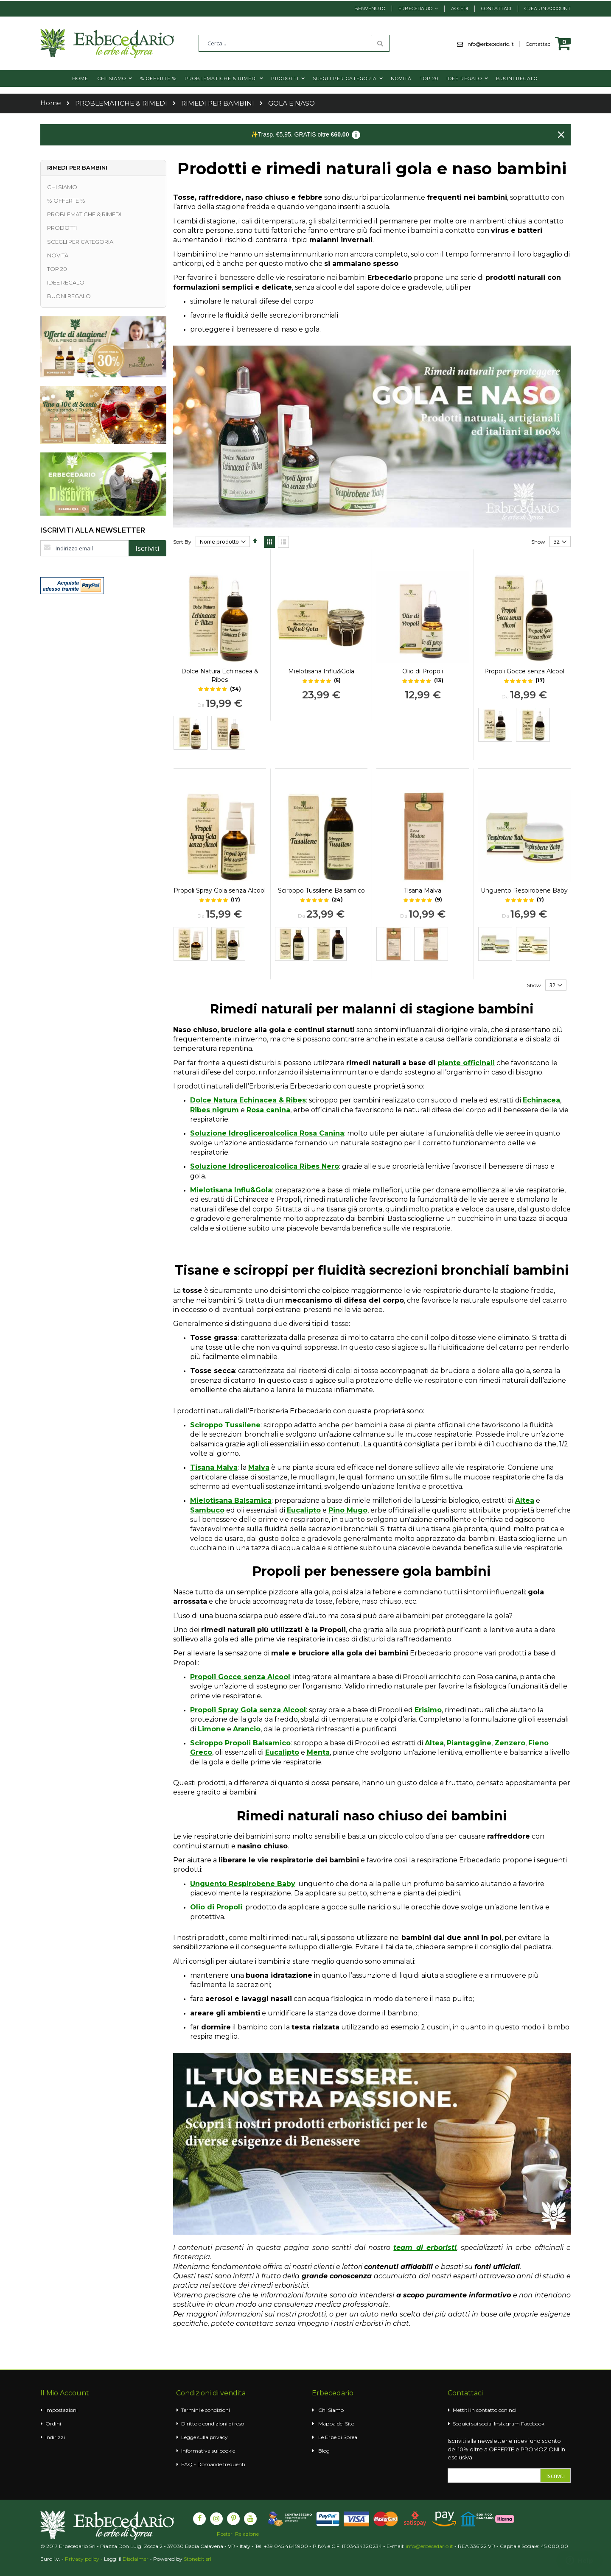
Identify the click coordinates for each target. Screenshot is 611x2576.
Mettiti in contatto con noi (484, 2410)
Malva (258, 1467)
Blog (324, 2451)
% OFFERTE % (66, 200)
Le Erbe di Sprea (337, 2437)
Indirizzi (55, 2437)
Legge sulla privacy (204, 2437)
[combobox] (294, 43)
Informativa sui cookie (208, 2451)
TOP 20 (57, 268)
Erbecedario (415, 8)
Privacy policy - (84, 2559)
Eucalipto (304, 1510)
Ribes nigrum (214, 1110)
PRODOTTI (62, 227)
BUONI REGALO (69, 296)
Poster (225, 2534)
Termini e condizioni (205, 2410)
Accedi (459, 8)
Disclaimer (136, 2559)
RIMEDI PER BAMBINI (217, 103)
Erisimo (428, 1710)
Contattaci (496, 8)
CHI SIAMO (62, 187)
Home (50, 103)
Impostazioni (61, 2410)
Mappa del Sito (336, 2423)
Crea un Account (547, 8)
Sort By (182, 542)
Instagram (507, 2423)
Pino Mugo (347, 1510)
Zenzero (509, 1743)
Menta (318, 1752)
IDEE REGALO (65, 282)
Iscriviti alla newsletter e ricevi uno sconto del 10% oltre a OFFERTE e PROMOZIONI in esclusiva (506, 2449)
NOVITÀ (57, 255)
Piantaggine (469, 1743)
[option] (190, 733)
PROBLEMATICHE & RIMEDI (121, 103)
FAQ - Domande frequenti (213, 2464)
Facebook (532, 2423)
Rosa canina (268, 1110)
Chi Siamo (331, 2410)
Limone (211, 1729)
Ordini (53, 2423)
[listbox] (220, 734)
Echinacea (541, 1100)
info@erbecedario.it (493, 44)
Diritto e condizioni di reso (212, 2423)
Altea (524, 1500)
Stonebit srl (197, 2559)
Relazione (247, 2534)
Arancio (247, 1729)
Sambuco (207, 1510)
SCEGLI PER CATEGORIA (80, 241)
